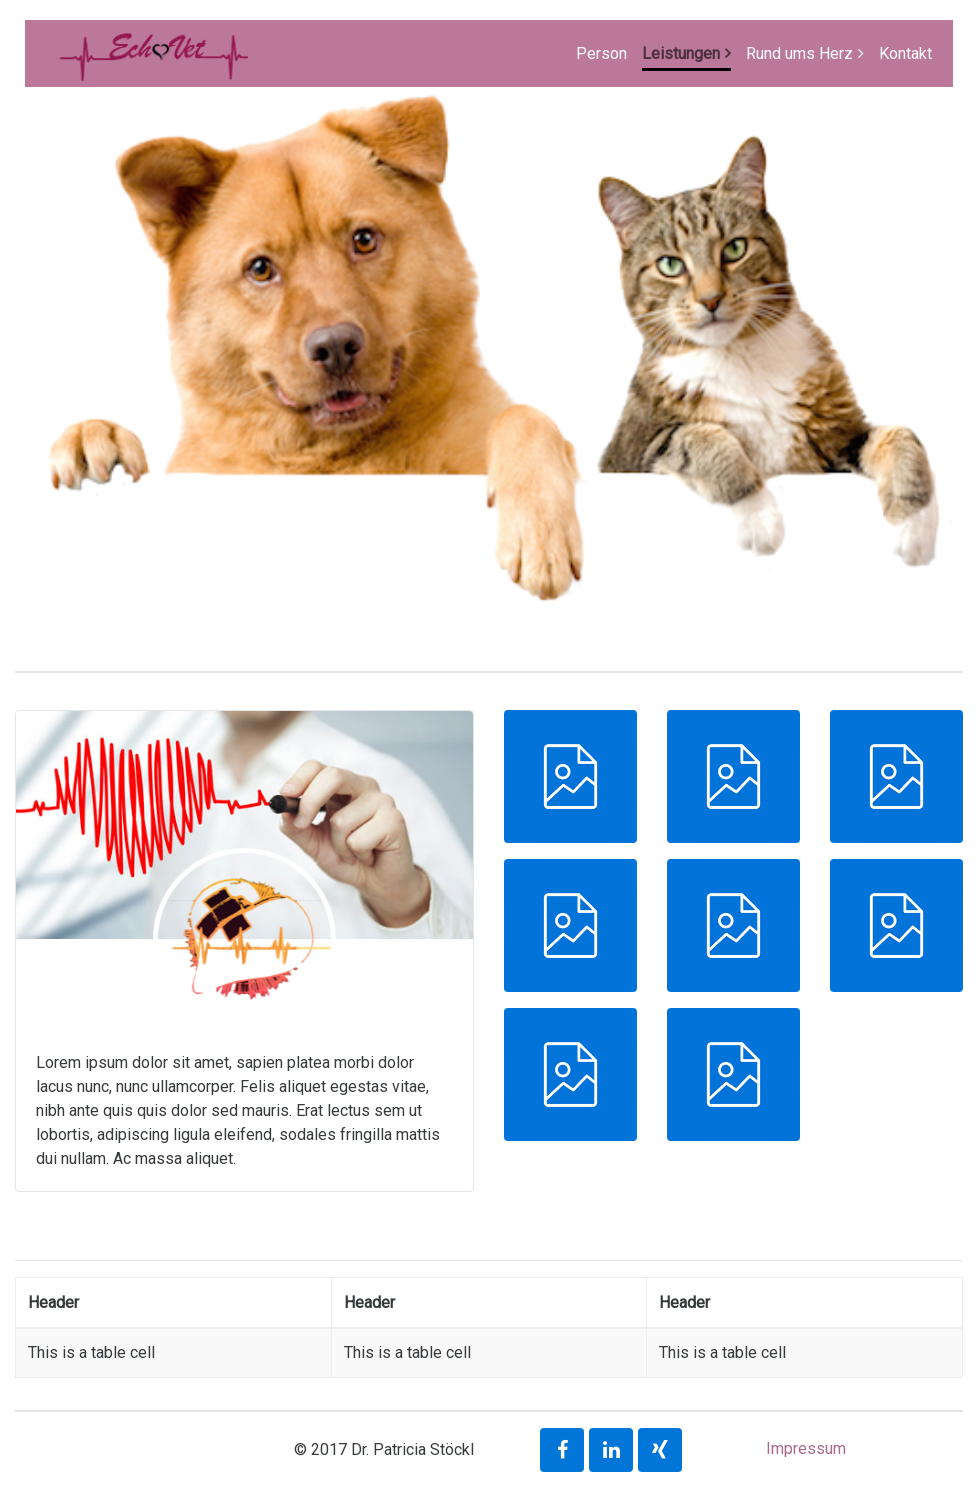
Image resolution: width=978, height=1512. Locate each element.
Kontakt (905, 53)
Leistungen (681, 53)
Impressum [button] (806, 1448)
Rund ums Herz (799, 53)
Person (601, 53)
